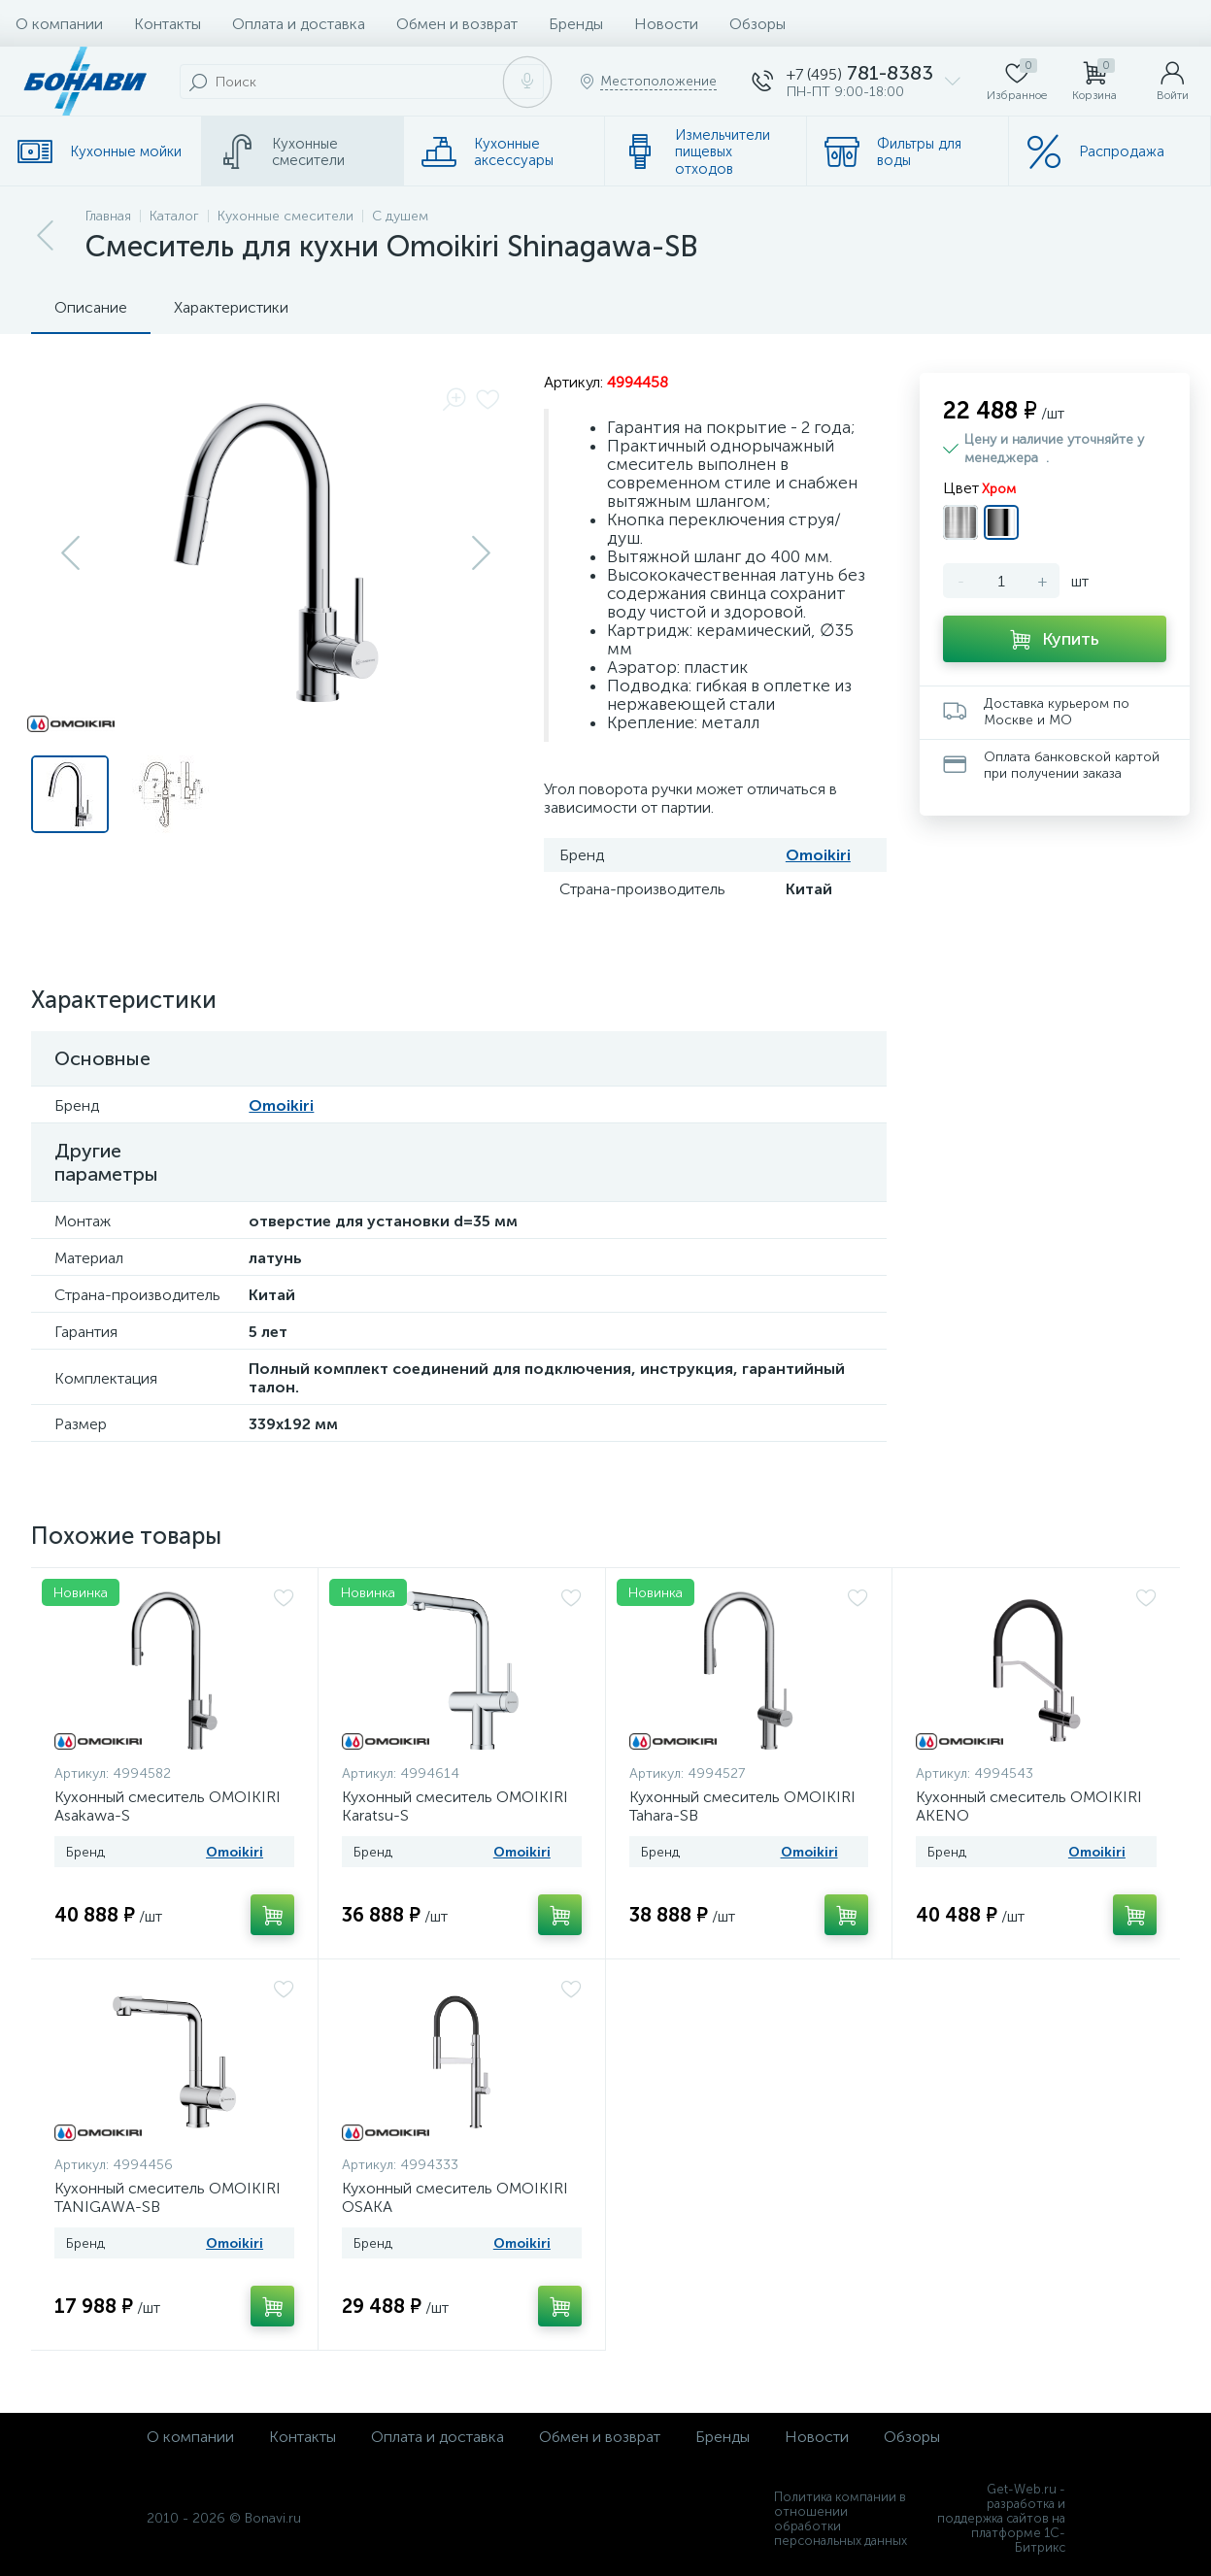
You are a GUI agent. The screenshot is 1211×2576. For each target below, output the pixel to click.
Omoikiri (818, 855)
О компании (59, 24)
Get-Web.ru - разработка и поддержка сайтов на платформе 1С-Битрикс (1001, 2518)
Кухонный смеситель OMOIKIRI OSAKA (455, 2197)
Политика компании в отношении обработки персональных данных (840, 2519)
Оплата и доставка (298, 24)
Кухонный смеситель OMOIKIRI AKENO (1029, 1806)
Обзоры (757, 24)
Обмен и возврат (457, 24)
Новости (666, 24)
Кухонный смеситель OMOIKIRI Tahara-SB (742, 1806)
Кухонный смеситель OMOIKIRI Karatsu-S (455, 1806)
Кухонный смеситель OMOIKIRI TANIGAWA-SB (167, 2197)
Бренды (576, 24)
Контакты (167, 24)
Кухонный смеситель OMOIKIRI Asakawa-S (167, 1806)
